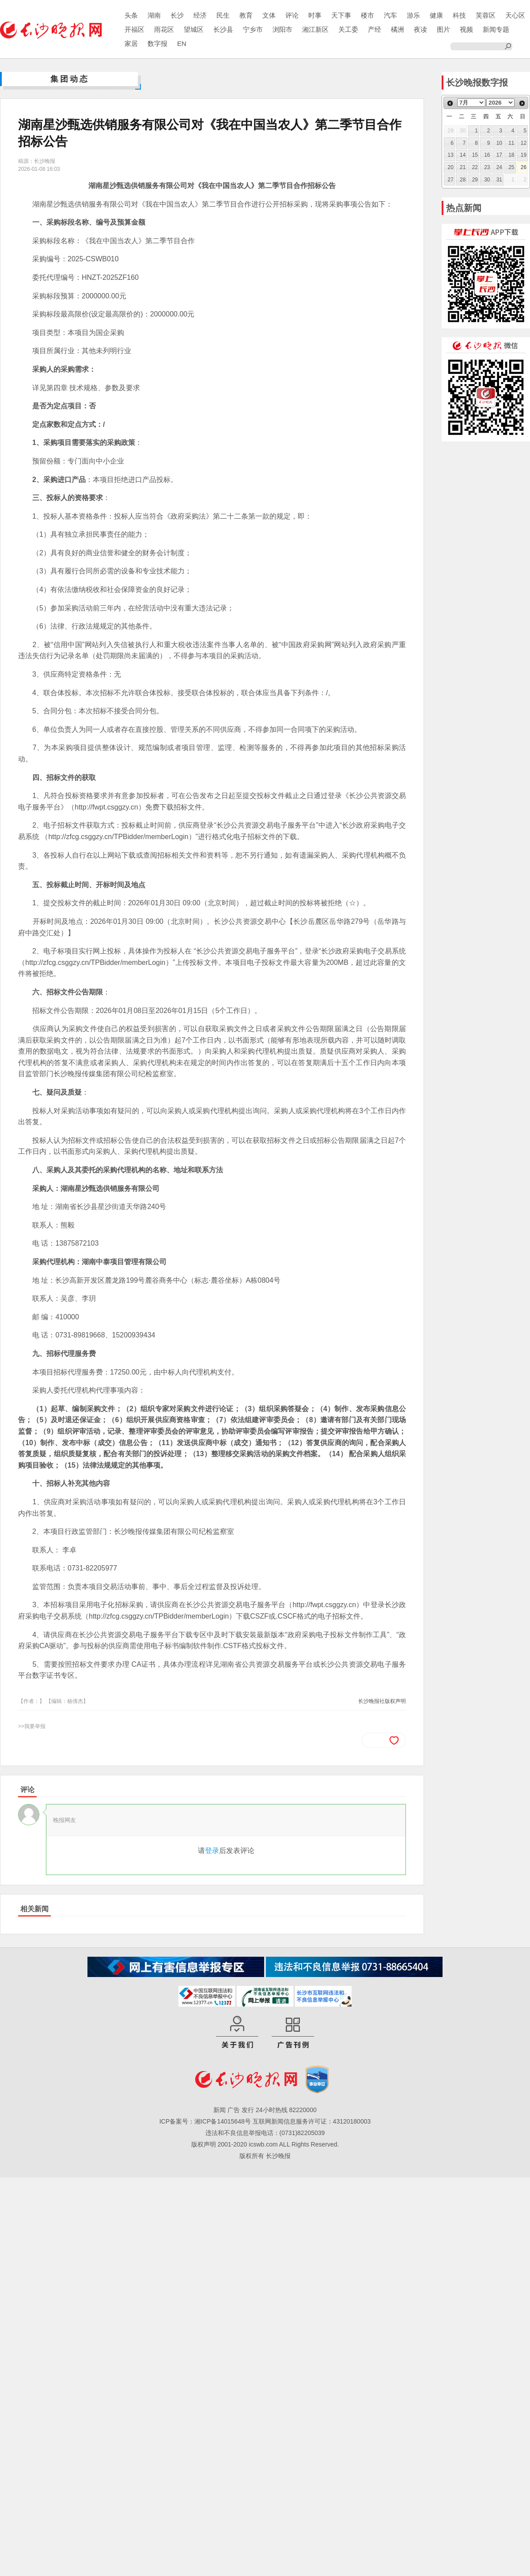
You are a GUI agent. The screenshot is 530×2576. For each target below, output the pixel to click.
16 (487, 155)
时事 (315, 15)
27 (451, 180)
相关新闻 (34, 1909)
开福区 (134, 29)
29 (475, 180)
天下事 (341, 15)
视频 (466, 29)
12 (523, 143)
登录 (212, 1850)
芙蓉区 (486, 15)
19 (523, 155)
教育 (246, 15)
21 (463, 167)
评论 (292, 15)
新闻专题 (496, 29)
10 (499, 143)
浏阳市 (282, 29)
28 (463, 180)
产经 (374, 29)
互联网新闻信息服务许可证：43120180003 (312, 2121)
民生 (223, 15)
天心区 (515, 15)
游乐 (413, 15)
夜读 (420, 29)
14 (463, 155)
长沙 (177, 15)
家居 (131, 43)
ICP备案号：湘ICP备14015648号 (205, 2121)
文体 (269, 15)
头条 (131, 15)
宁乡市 (253, 29)
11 (511, 143)
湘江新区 (315, 29)
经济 (200, 15)
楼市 (367, 15)
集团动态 (69, 79)
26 (523, 167)
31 (499, 180)
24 (499, 167)
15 (475, 155)
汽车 (390, 15)
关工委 (348, 29)
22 (475, 167)
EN (181, 43)
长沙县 (223, 29)
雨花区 (164, 29)
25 (511, 167)
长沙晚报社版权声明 (382, 1701)
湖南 (154, 15)
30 (487, 180)
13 (451, 155)
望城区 (194, 29)
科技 (459, 15)
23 (487, 167)
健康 (436, 15)
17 (499, 155)
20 (451, 167)
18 (511, 155)
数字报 (157, 43)
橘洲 (397, 29)
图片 (443, 29)
